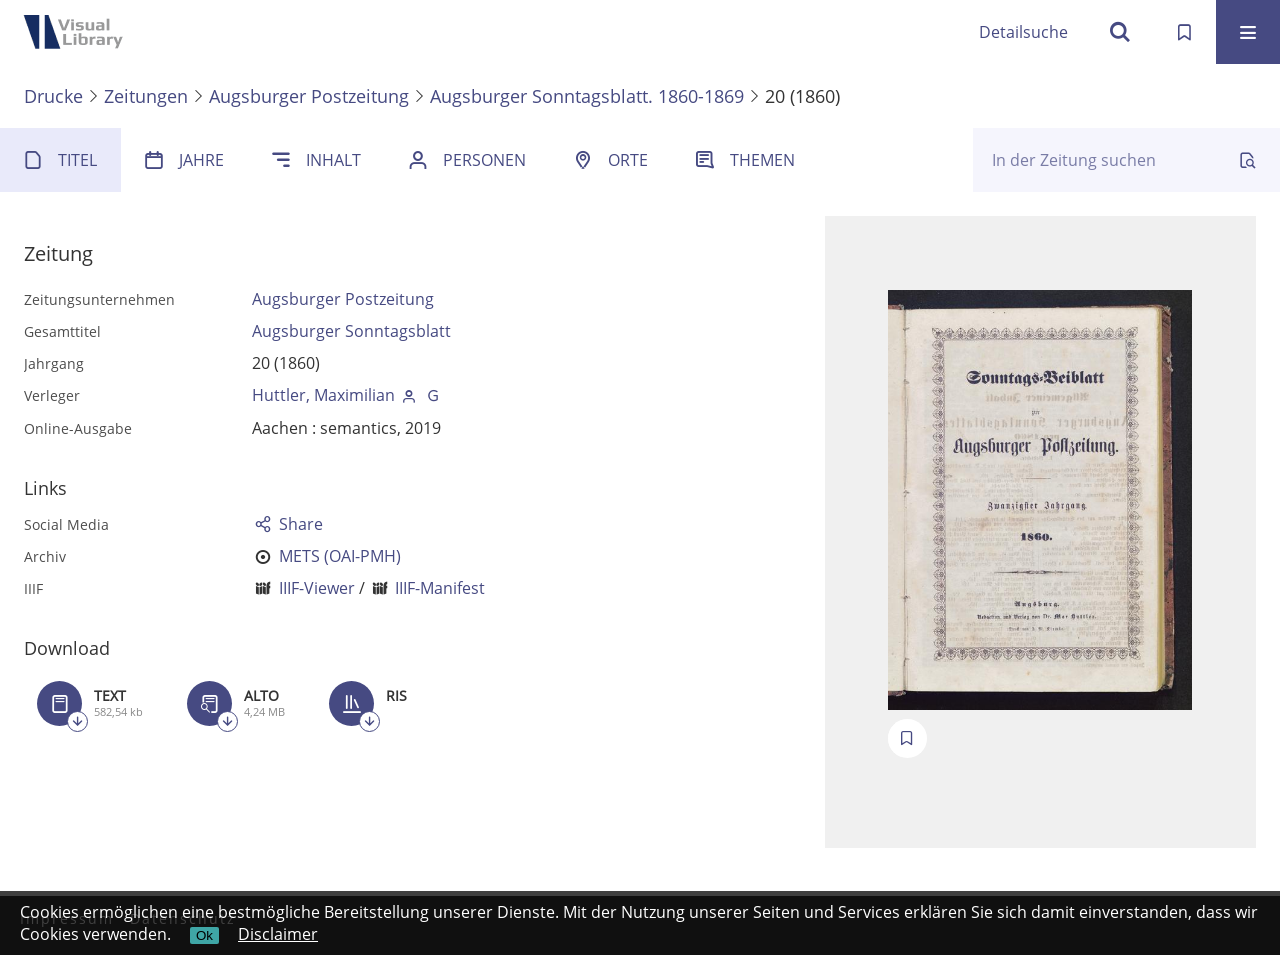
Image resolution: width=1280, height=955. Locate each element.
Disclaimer (278, 934)
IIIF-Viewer (317, 588)
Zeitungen (146, 96)
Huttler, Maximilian (323, 395)
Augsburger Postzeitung (309, 96)
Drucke (53, 96)
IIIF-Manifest (440, 588)
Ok (204, 935)
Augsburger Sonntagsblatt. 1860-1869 (587, 96)
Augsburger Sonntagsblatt (351, 331)
